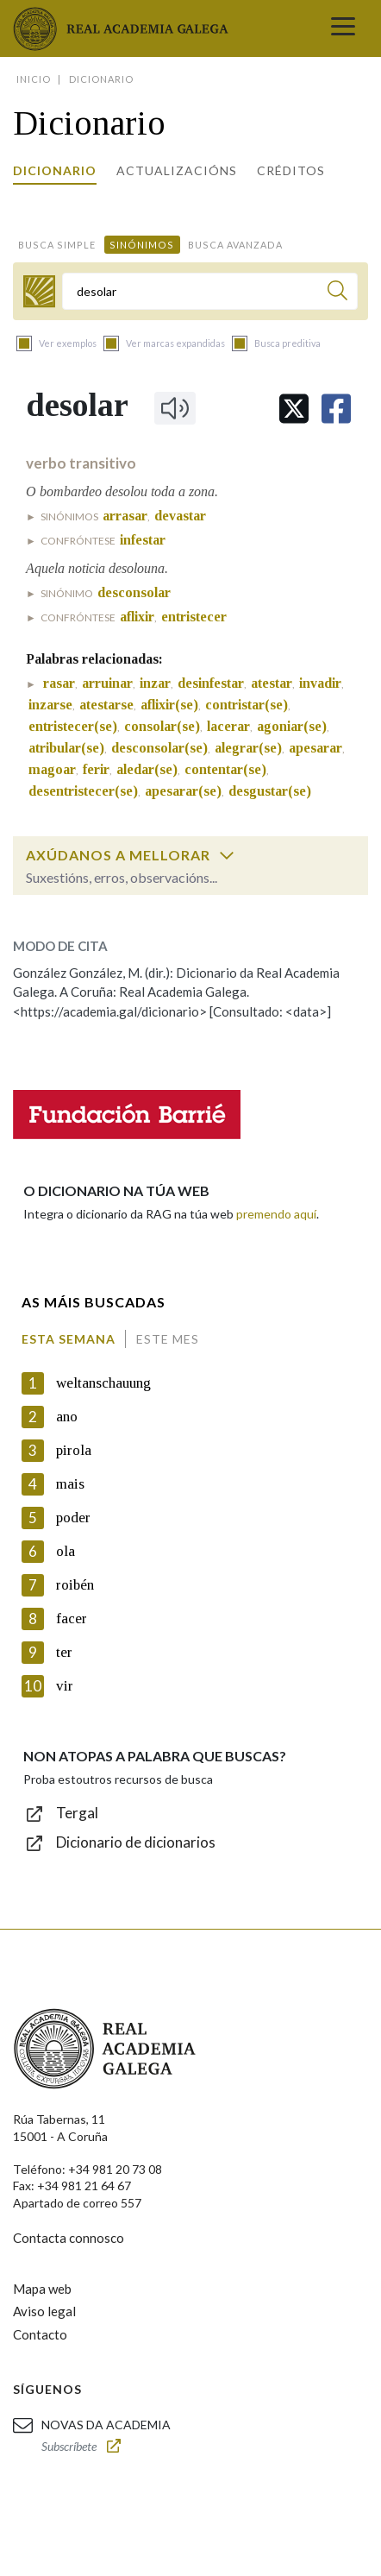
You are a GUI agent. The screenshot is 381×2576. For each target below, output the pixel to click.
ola (65, 1551)
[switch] (226, 855)
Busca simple (57, 244)
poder (73, 1517)
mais (70, 1484)
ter (64, 1652)
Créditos (291, 170)
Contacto (40, 2334)
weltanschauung (103, 1383)
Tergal (77, 1813)
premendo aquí (276, 1213)
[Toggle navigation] (343, 28)
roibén (75, 1585)
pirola (73, 1450)
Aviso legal (44, 2311)
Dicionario (55, 170)
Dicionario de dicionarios (135, 1842)
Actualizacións (176, 170)
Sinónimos (141, 244)
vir (64, 1686)
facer (71, 1618)
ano (67, 1416)
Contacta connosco (68, 2237)
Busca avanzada (235, 244)
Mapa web (42, 2288)
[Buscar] (337, 292)
